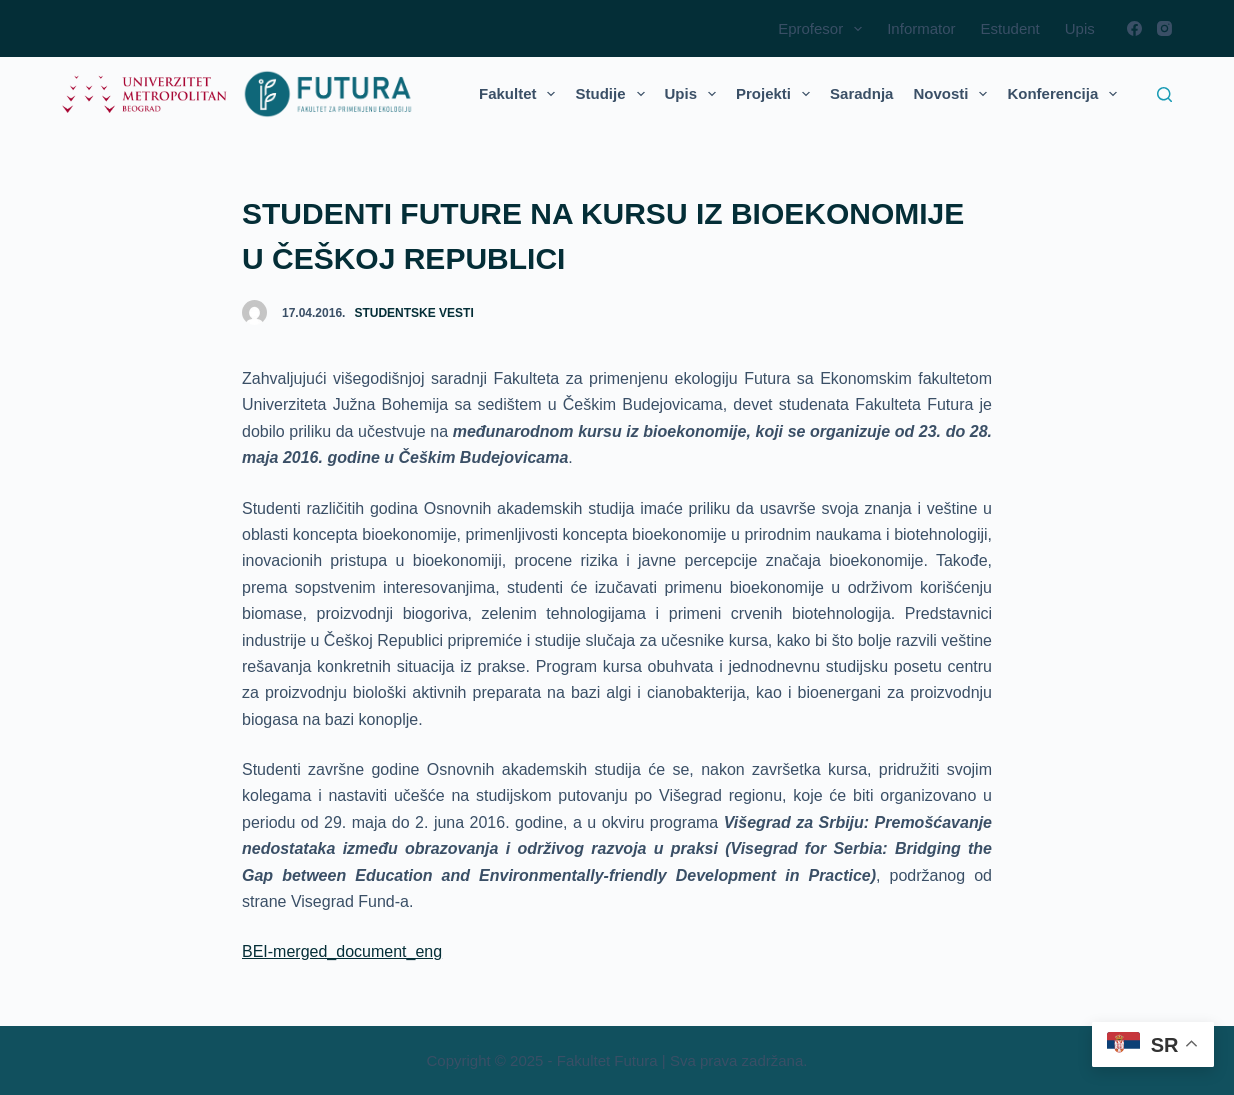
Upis (1080, 28)
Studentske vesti (413, 313)
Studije (613, 94)
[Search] (1164, 94)
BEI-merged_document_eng (342, 951)
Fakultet (521, 94)
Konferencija (1066, 94)
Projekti (777, 94)
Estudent (1010, 28)
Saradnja (861, 93)
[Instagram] (1164, 28)
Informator (921, 28)
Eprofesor (824, 29)
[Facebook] (1134, 28)
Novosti (954, 94)
